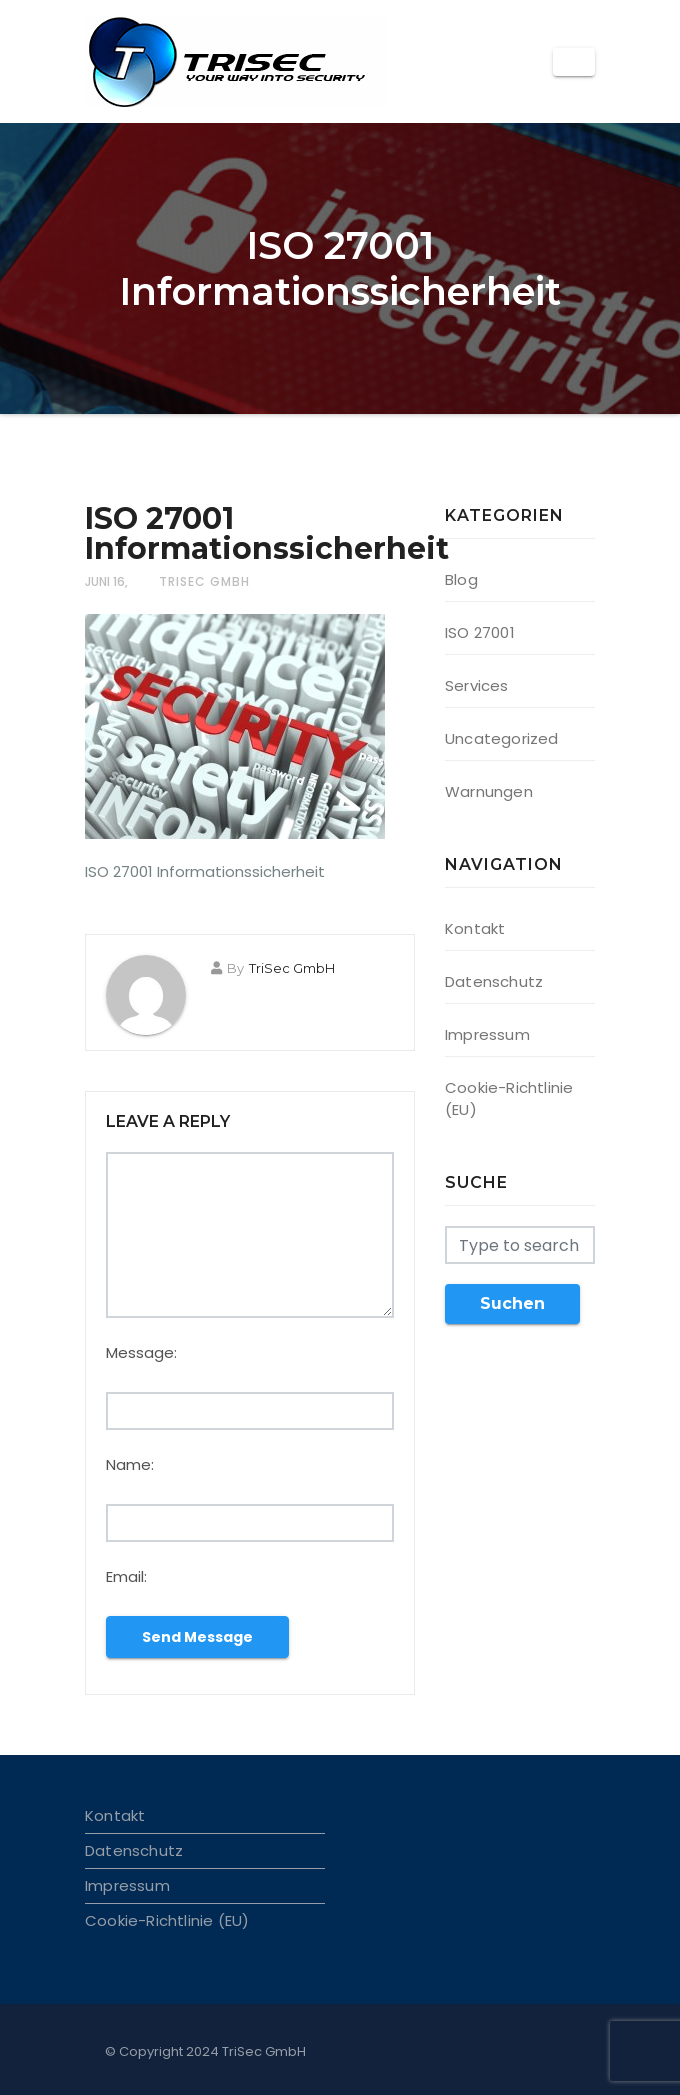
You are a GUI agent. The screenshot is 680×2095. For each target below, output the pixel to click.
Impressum (487, 1034)
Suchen (512, 1303)
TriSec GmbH (204, 581)
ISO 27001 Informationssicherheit (267, 533)
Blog (461, 579)
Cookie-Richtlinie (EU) (167, 1920)
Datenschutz (494, 981)
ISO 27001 (480, 632)
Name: (130, 1464)
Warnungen (489, 791)
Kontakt (475, 928)
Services (477, 685)
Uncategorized (502, 738)
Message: (141, 1352)
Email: (126, 1576)
